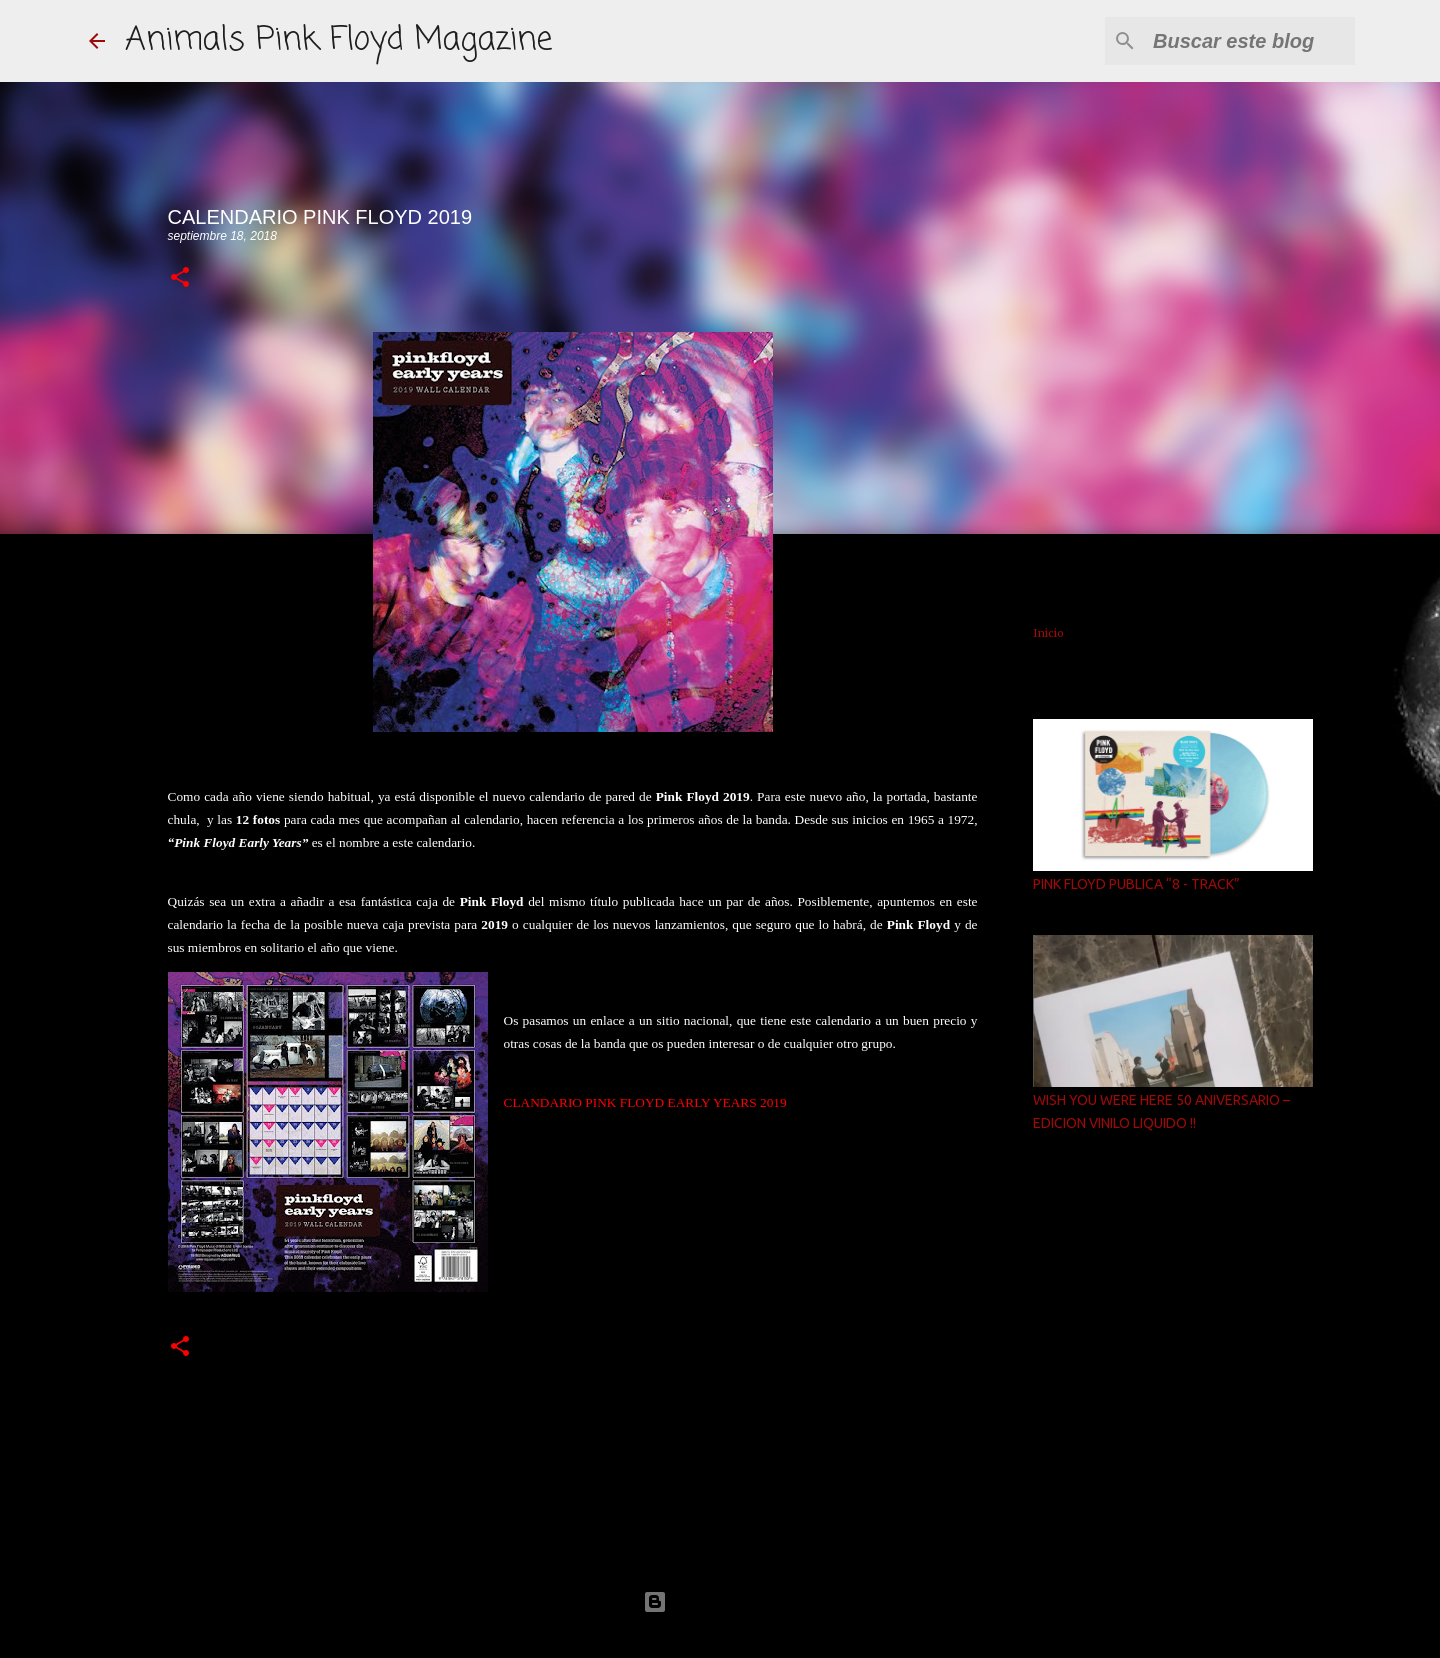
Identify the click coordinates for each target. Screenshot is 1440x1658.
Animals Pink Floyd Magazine (338, 40)
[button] (180, 278)
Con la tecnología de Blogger (720, 1601)
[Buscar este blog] (1250, 41)
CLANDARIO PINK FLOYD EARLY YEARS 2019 (645, 1102)
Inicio (1048, 633)
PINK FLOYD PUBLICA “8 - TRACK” (1136, 884)
